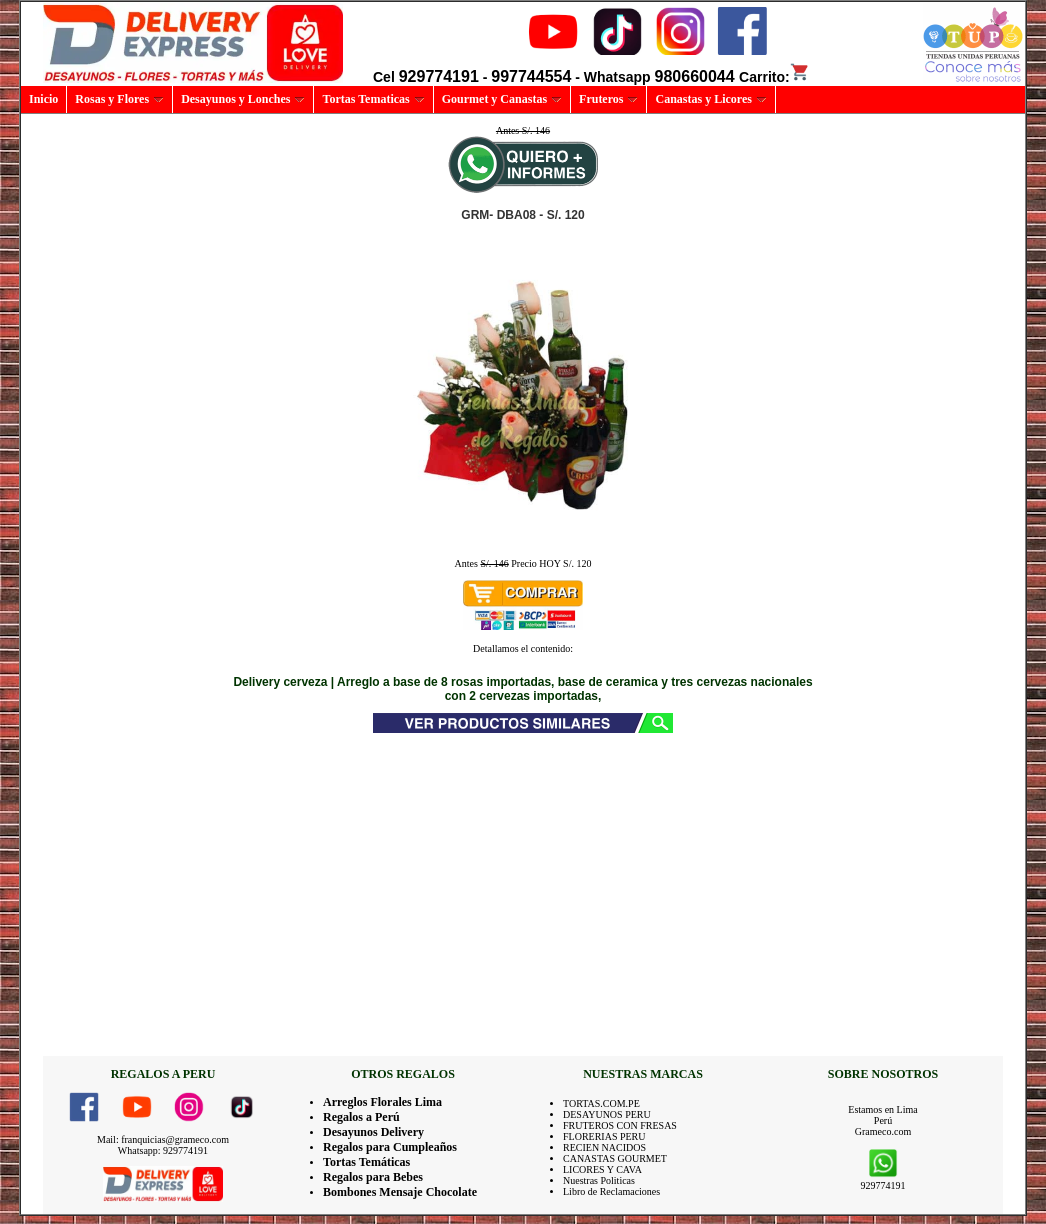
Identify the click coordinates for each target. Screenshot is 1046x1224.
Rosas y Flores (119, 99)
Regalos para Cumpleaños (390, 1147)
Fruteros (608, 99)
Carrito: (774, 77)
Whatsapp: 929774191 (163, 1150)
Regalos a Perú (361, 1117)
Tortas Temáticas (366, 1162)
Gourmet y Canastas (502, 99)
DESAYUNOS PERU (607, 1114)
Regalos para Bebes (373, 1177)
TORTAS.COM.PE (601, 1103)
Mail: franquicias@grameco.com (163, 1139)
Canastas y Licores (710, 99)
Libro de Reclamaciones (611, 1191)
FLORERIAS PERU (604, 1136)
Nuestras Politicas (599, 1180)
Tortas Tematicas (373, 99)
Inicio (43, 99)
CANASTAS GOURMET (615, 1158)
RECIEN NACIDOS (604, 1147)
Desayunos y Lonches (243, 99)
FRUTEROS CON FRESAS (620, 1125)
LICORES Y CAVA (602, 1169)
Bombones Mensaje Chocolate (400, 1192)
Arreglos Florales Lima (382, 1102)
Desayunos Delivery (373, 1132)
